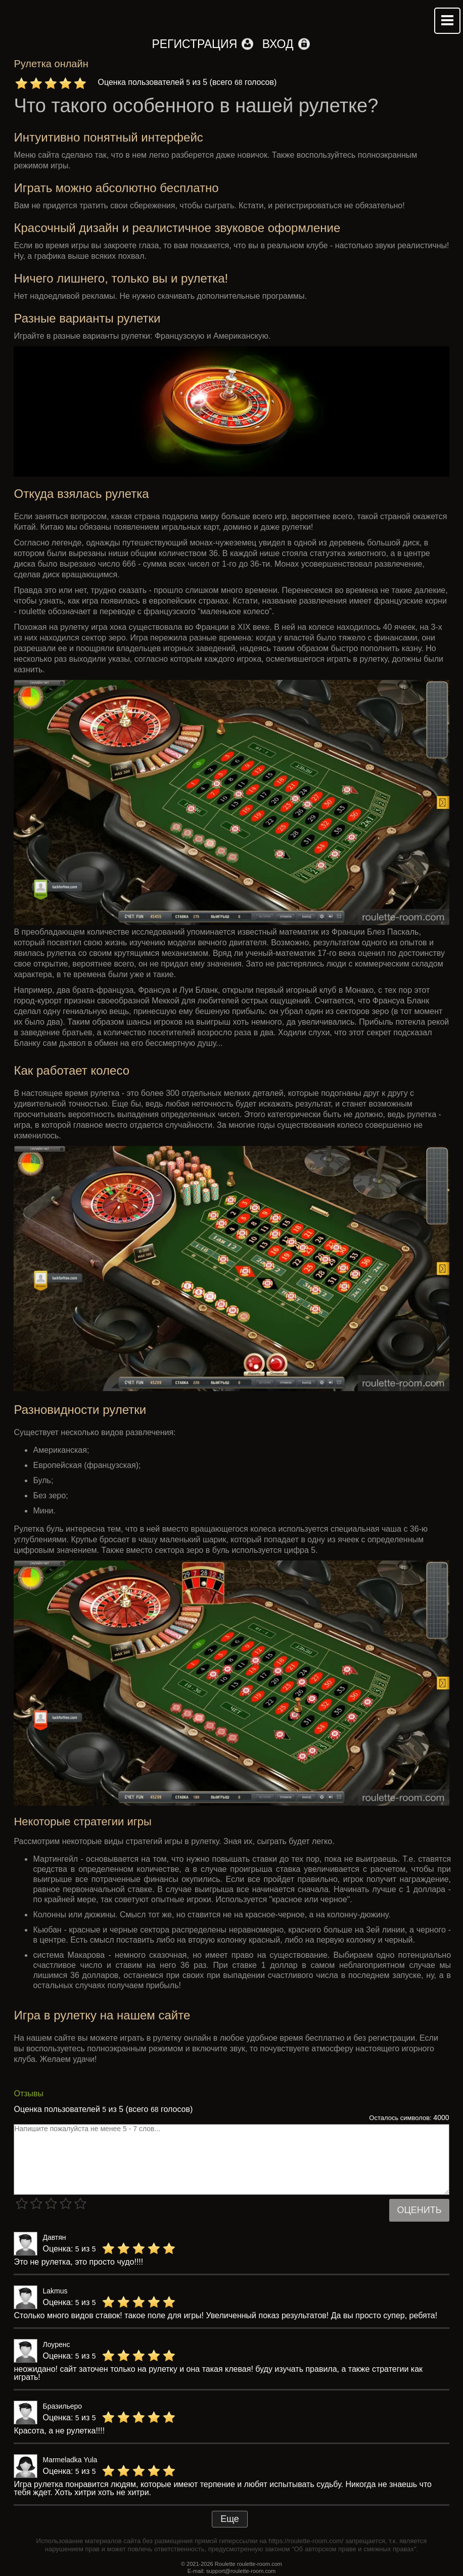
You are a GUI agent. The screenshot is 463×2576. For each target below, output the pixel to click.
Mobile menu (447, 21)
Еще (229, 2519)
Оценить (419, 2210)
